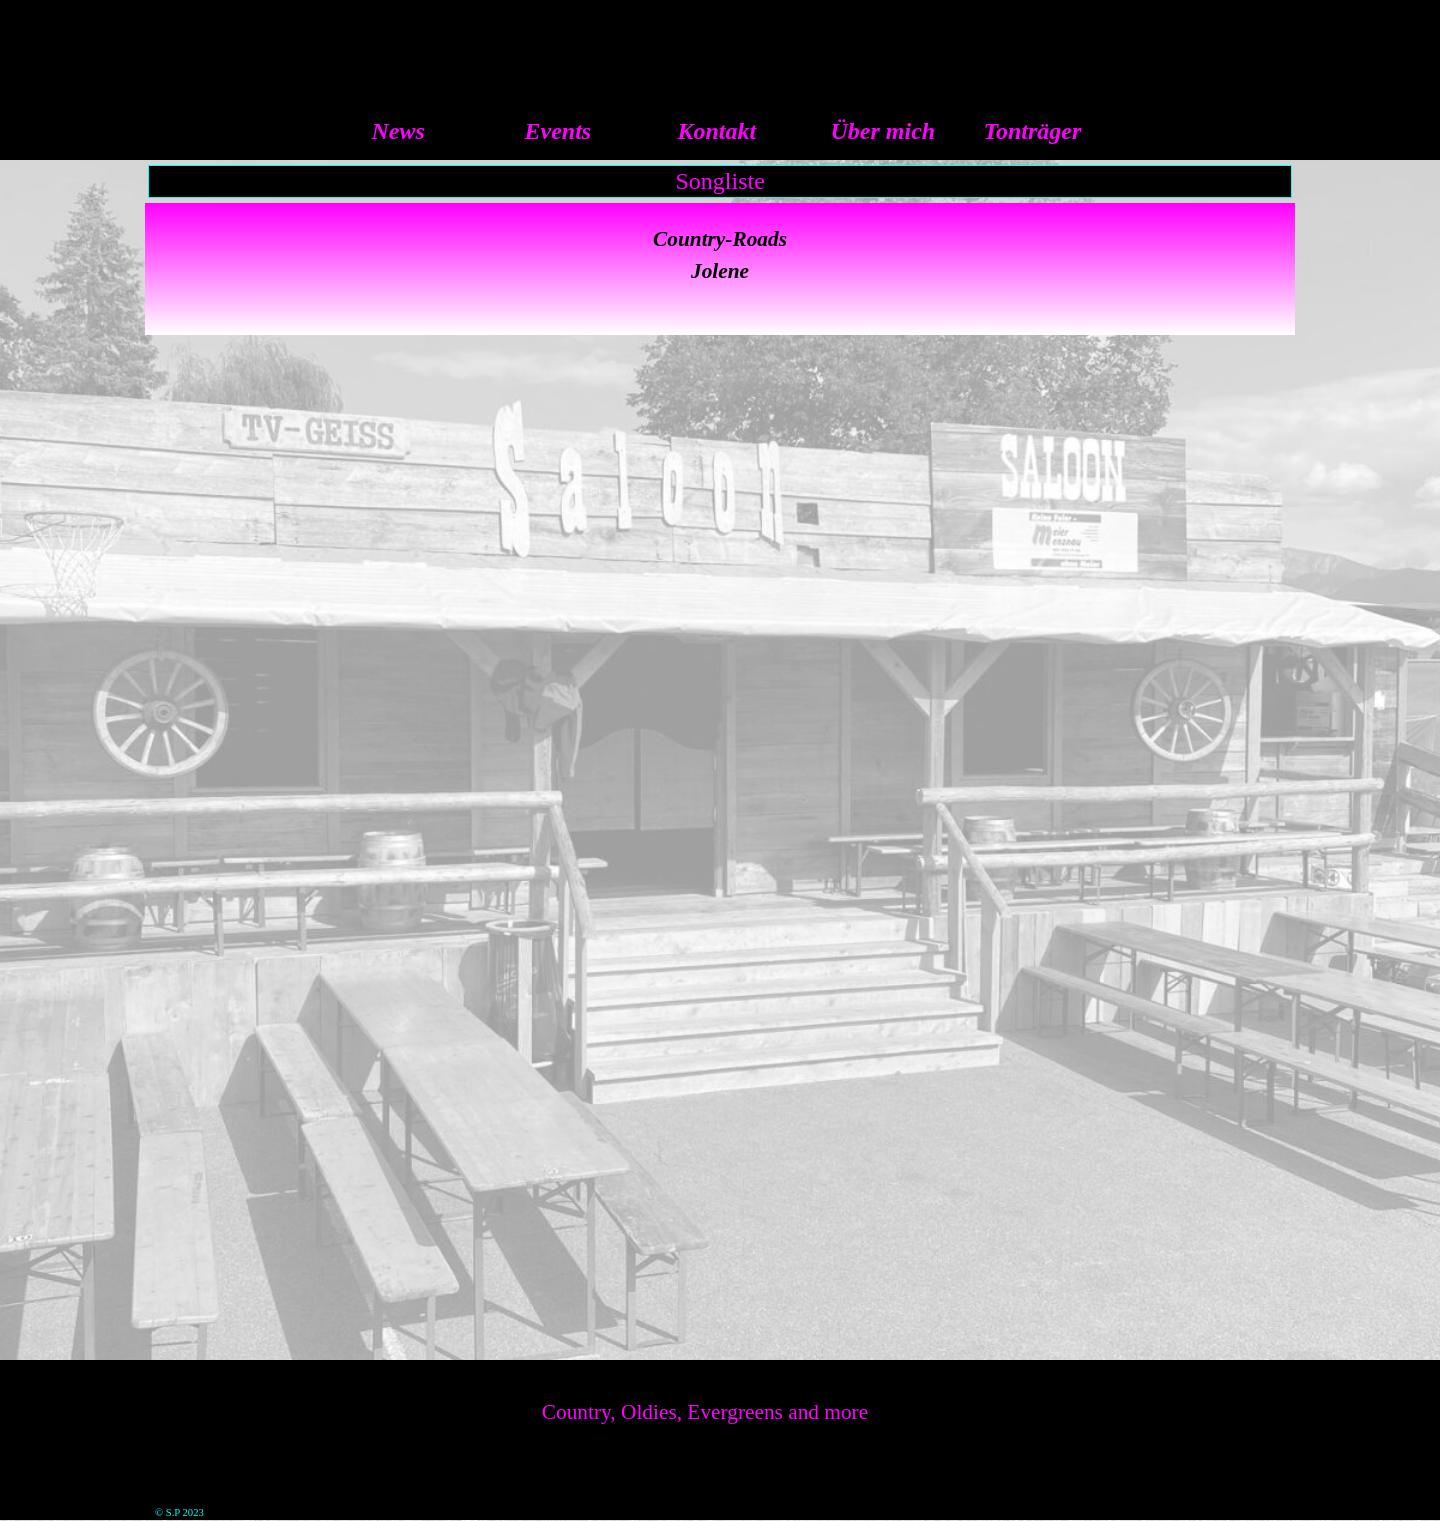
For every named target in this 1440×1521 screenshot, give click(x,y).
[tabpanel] (720, 269)
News (398, 131)
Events (558, 131)
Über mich (883, 131)
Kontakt (717, 131)
